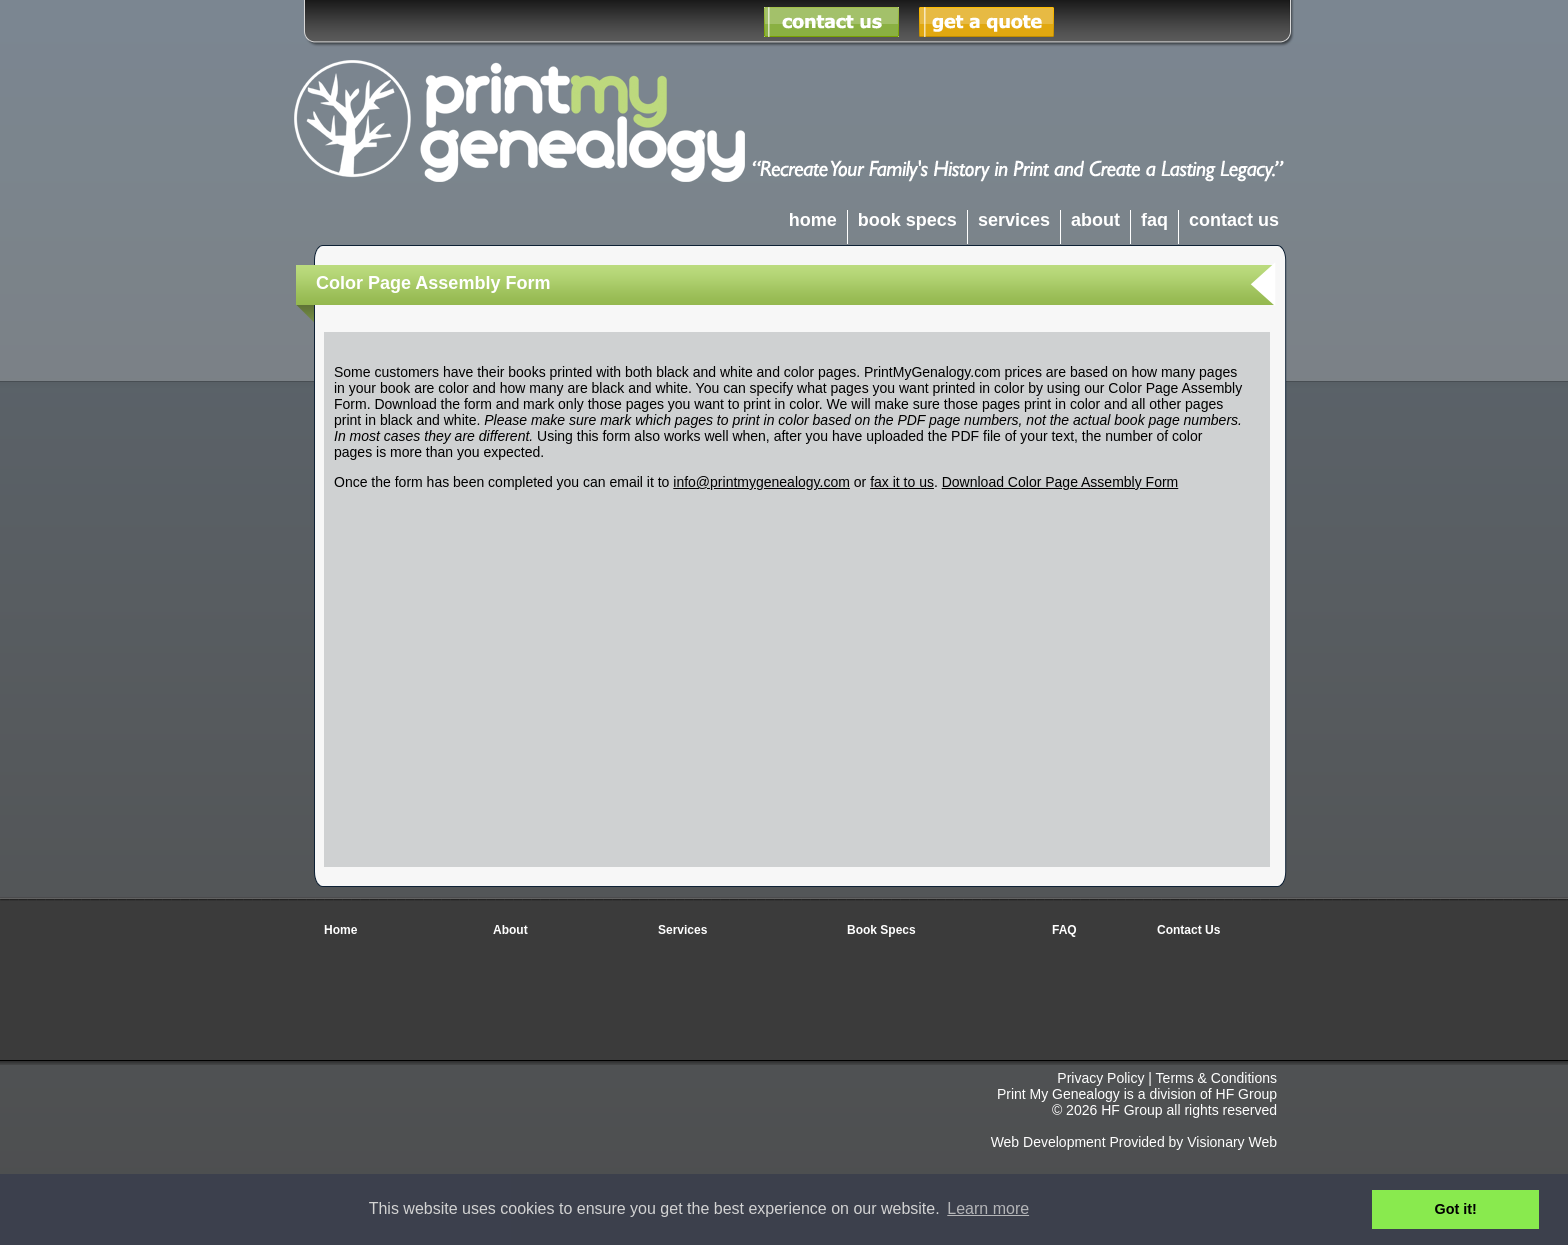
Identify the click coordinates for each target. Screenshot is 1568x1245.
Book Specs (881, 930)
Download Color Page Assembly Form (1060, 482)
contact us (1234, 220)
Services (682, 930)
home (813, 220)
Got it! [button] (1456, 1209)
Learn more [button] (988, 1208)
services (1014, 220)
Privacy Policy (1100, 1078)
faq (1154, 220)
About (510, 930)
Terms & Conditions (1216, 1078)
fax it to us (902, 482)
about (1095, 220)
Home (340, 930)
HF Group (1246, 1094)
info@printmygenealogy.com (761, 482)
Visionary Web (1232, 1142)
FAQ (1064, 930)
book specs (907, 220)
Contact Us (1188, 930)
